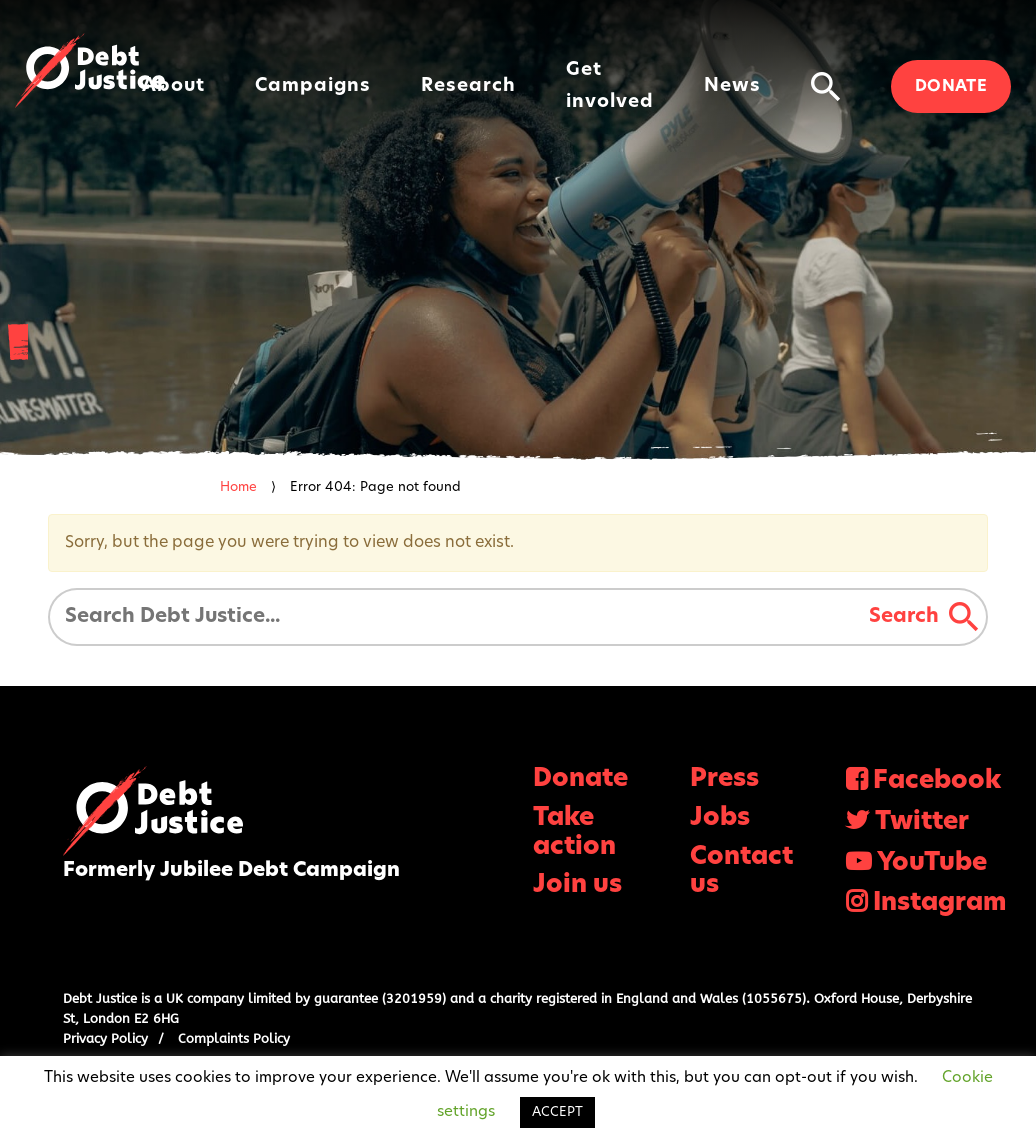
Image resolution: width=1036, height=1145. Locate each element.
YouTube (932, 863)
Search (923, 617)
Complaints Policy (234, 1038)
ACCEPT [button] (557, 1112)
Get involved (610, 86)
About (173, 86)
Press (724, 779)
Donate (951, 87)
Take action (574, 833)
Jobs (720, 818)
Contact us (741, 872)
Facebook (937, 781)
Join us (577, 885)
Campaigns (313, 86)
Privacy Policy (105, 1038)
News (732, 86)
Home (238, 487)
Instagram (939, 903)
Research (468, 86)
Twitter (922, 822)
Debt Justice (90, 70)
